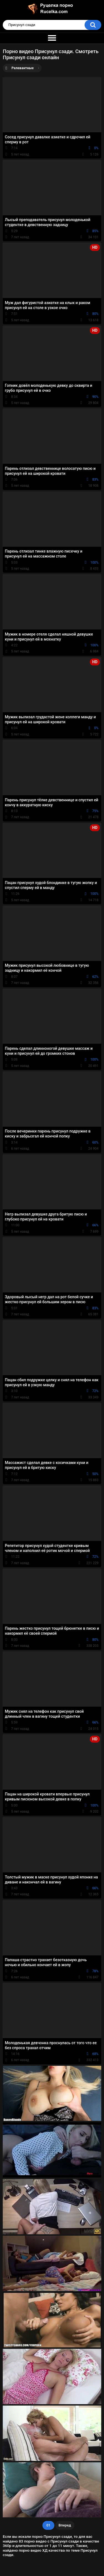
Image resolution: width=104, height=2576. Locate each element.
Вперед (65, 2525)
